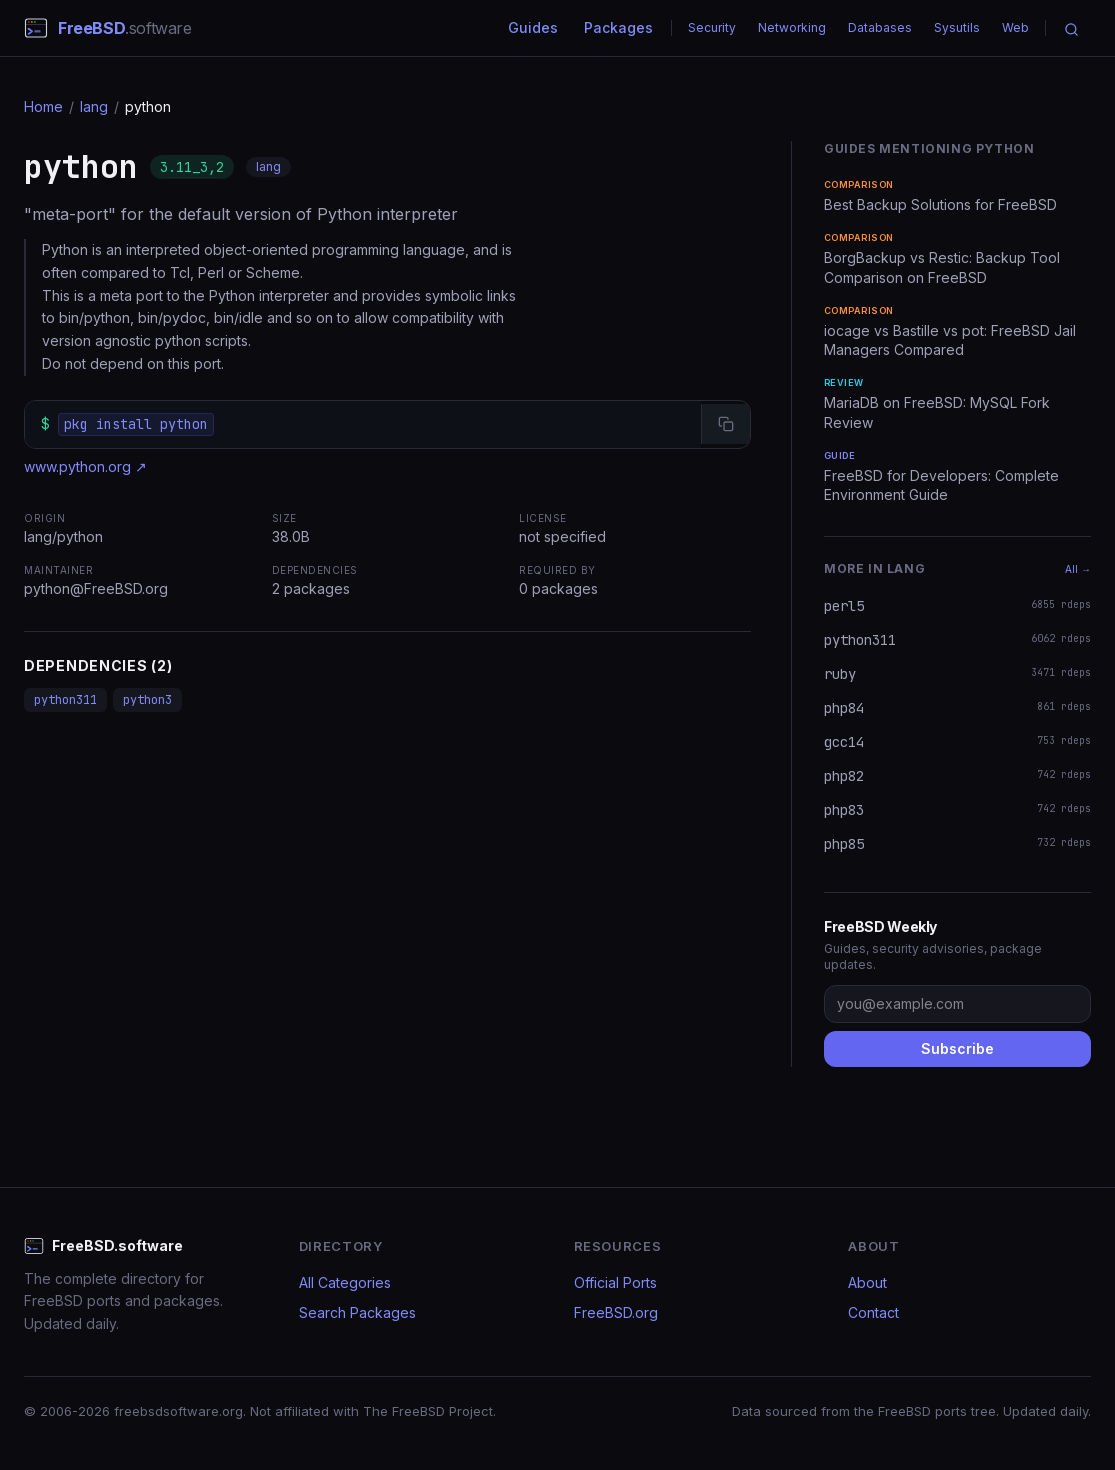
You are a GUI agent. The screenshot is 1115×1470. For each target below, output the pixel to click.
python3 (147, 700)
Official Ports (615, 1282)
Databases (880, 27)
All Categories (345, 1282)
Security (712, 27)
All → (1078, 569)
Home (43, 106)
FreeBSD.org (616, 1312)
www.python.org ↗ (85, 466)
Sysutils (957, 27)
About (867, 1282)
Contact (873, 1312)
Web (1015, 27)
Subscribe (957, 1048)
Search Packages (357, 1312)
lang (94, 106)
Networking (792, 27)
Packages (618, 27)
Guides (533, 27)
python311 (65, 700)
